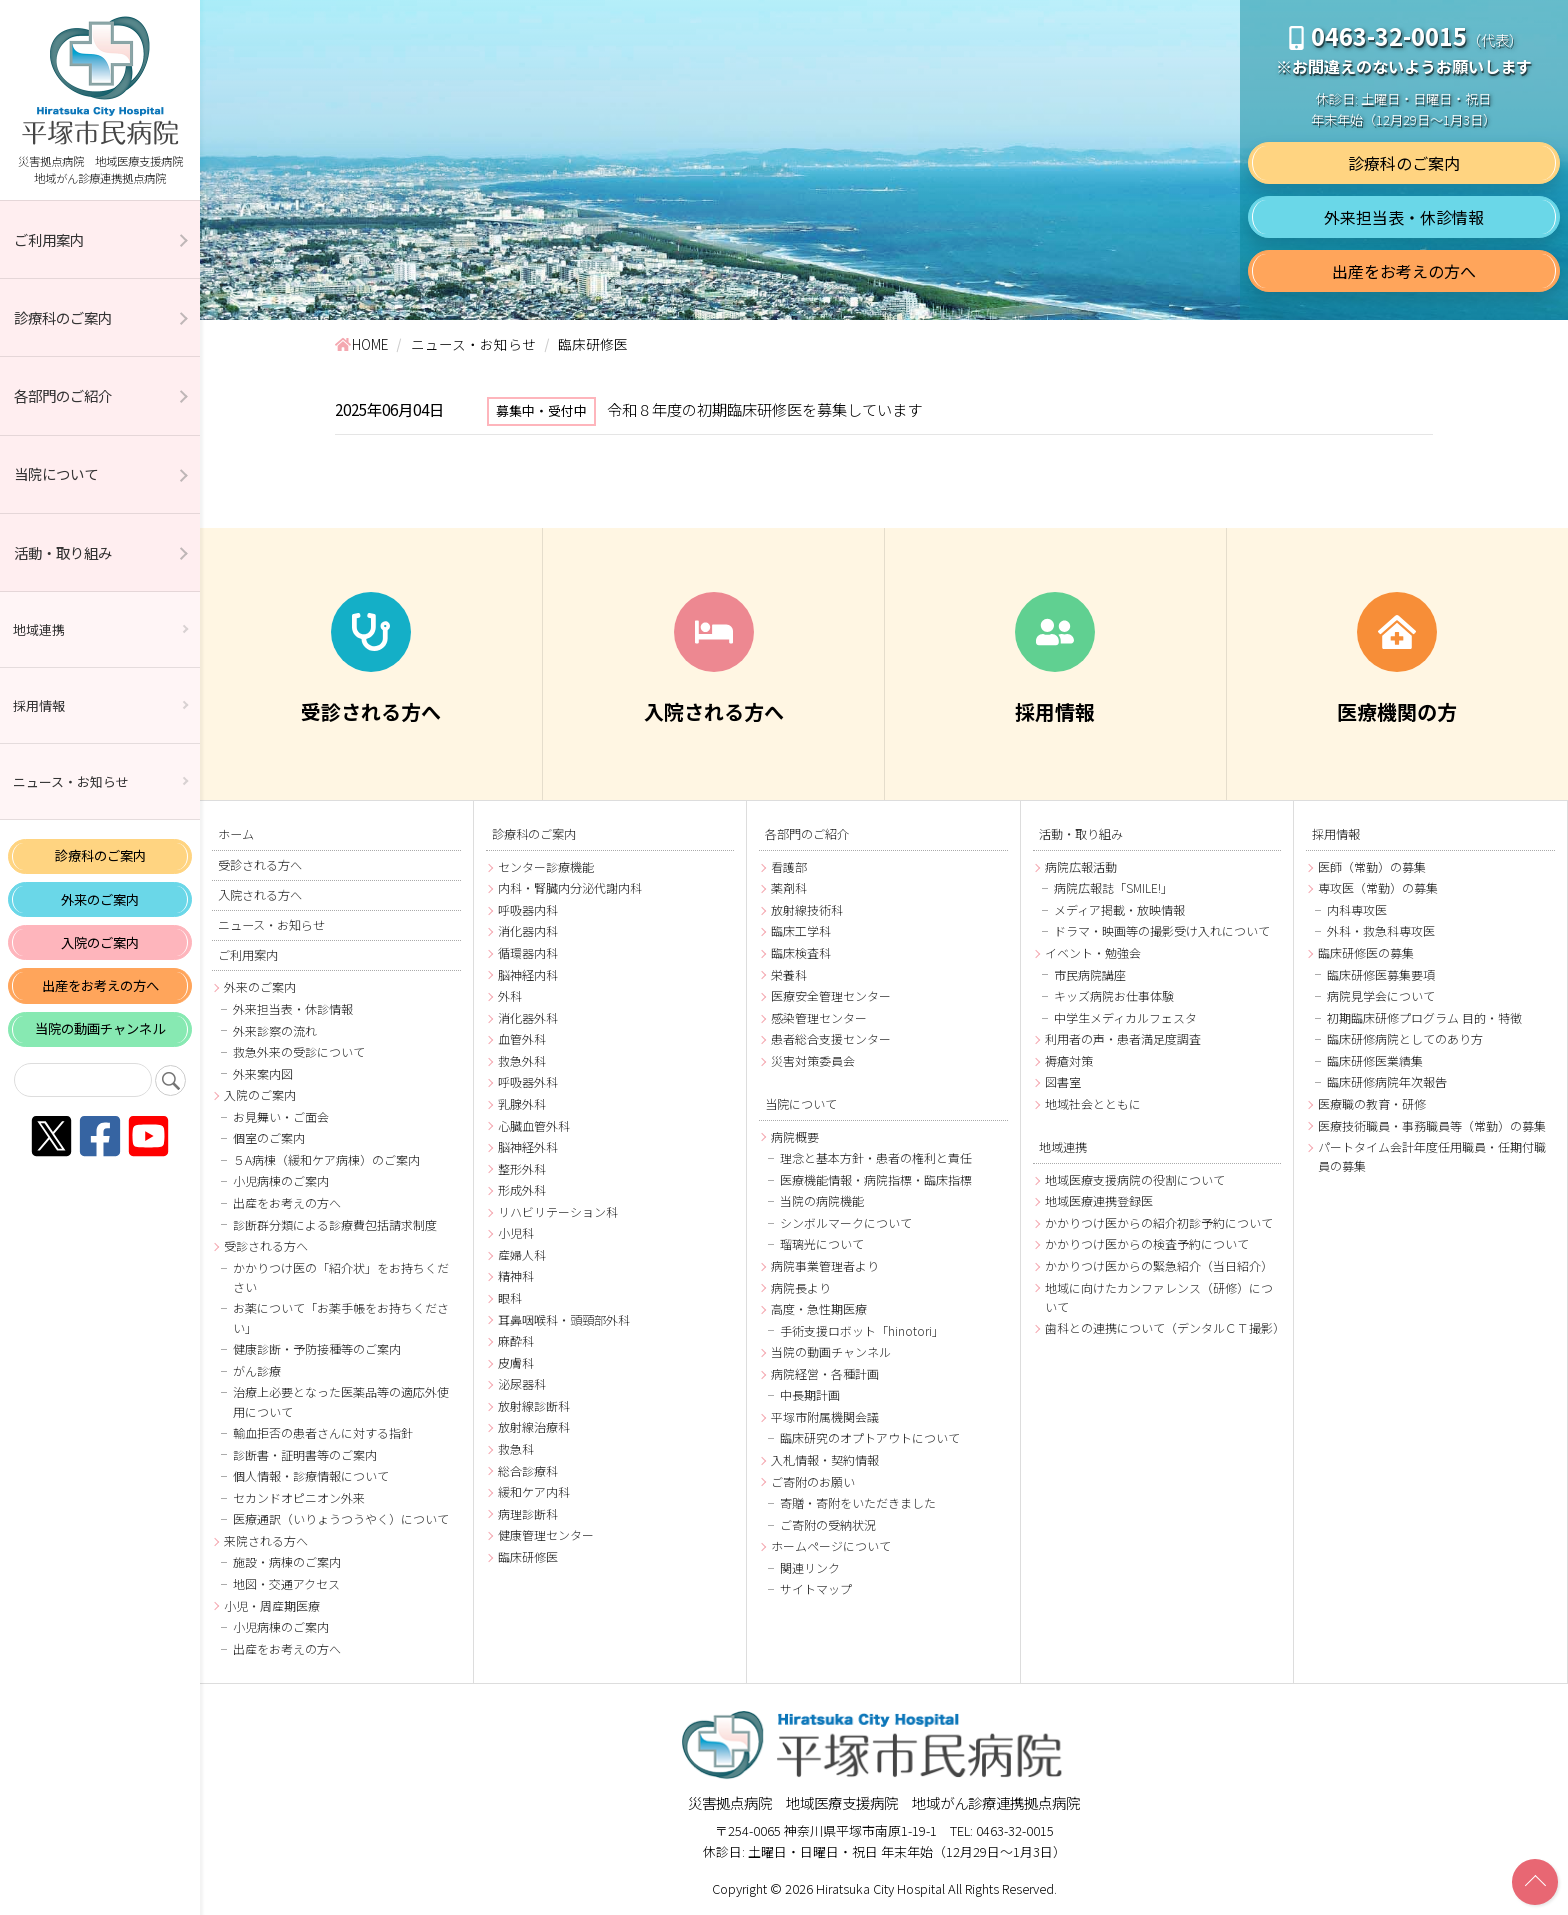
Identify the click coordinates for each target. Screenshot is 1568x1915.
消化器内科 (528, 930)
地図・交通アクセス (286, 1583)
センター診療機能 (546, 866)
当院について (56, 473)
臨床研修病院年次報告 (1387, 1081)
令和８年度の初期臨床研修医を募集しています (764, 409)
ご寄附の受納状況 (828, 1524)
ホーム (236, 834)
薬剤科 (789, 887)
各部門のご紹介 (63, 395)
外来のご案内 (100, 899)
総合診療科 (528, 1470)
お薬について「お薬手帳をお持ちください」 (341, 1317)
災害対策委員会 (813, 1060)
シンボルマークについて (846, 1222)
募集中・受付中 (541, 410)
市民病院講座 (1090, 974)
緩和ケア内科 (534, 1491)
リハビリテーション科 (558, 1211)
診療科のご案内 (63, 317)
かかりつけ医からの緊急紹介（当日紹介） (1159, 1265)
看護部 (789, 866)
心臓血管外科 (534, 1125)
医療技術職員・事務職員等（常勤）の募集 (1432, 1125)
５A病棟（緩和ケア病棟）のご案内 (326, 1159)
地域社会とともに (1093, 1103)
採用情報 (39, 705)
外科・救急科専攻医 (1381, 930)
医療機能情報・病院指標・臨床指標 (876, 1179)
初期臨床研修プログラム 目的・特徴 (1424, 1017)
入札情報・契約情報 (825, 1459)
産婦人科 (522, 1254)
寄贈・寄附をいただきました (858, 1502)
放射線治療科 (534, 1426)
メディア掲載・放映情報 (1119, 909)
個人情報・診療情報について (311, 1475)
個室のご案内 (269, 1137)
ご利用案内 (49, 239)
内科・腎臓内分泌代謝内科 (570, 887)
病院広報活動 (1081, 866)
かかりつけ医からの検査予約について (1147, 1243)
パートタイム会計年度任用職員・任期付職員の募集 (1432, 1156)
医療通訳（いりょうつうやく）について (341, 1518)
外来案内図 (263, 1073)
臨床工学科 (801, 930)
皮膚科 (516, 1362)
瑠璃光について (822, 1243)
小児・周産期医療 (272, 1605)
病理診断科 (528, 1513)
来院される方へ (266, 1540)
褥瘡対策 (1069, 1060)
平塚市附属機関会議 (825, 1416)
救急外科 (522, 1060)
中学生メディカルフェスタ (1125, 1017)
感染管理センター (819, 1017)
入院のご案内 (100, 942)
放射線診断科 (534, 1405)
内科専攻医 (1357, 909)
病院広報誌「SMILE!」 (1113, 887)
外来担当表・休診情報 (1404, 217)
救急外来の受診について (299, 1051)
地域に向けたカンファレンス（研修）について (1159, 1297)
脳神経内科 (528, 974)
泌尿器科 (522, 1383)
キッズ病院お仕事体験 (1114, 995)
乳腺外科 (522, 1103)
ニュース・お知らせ (71, 781)
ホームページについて (831, 1545)
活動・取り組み (63, 552)
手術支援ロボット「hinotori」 (862, 1330)
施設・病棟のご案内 (287, 1561)
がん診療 (257, 1370)
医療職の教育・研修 (1372, 1103)
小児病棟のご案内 (281, 1180)
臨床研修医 (528, 1556)
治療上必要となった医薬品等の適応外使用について (341, 1401)
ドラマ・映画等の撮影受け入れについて (1162, 930)
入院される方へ (260, 895)
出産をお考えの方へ (100, 985)
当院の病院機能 (822, 1200)
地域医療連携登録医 (1099, 1200)
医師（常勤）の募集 (1372, 866)
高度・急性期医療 (819, 1308)
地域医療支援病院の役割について (1135, 1179)
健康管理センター (546, 1534)
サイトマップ (816, 1588)
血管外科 (522, 1038)
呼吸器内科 (528, 909)
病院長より (801, 1287)
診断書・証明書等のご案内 (305, 1454)
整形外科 (522, 1168)
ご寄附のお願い (813, 1481)
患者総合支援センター (831, 1038)
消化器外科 (528, 1017)
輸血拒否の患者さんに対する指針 (323, 1432)
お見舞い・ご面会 (281, 1116)
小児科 (516, 1232)
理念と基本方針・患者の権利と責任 (876, 1157)
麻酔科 (516, 1340)
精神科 (516, 1275)
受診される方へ (260, 865)
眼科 (510, 1297)
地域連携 (39, 629)
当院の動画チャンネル (100, 1028)
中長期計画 (810, 1394)
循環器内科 (528, 952)
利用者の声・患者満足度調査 (1123, 1038)
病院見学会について (1381, 995)
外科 (510, 995)
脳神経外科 (528, 1146)
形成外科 (522, 1189)
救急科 (516, 1448)
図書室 (1063, 1081)
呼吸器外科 (528, 1081)
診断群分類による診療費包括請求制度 (335, 1224)
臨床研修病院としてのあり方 (1405, 1038)
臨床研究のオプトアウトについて (870, 1437)
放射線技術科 (807, 909)
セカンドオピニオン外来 (299, 1497)
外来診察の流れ (275, 1030)
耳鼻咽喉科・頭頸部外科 (564, 1319)
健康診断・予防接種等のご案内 (317, 1348)
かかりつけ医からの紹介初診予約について (1159, 1222)
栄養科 (789, 974)
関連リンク (810, 1567)
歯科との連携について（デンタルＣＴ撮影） (1163, 1327)
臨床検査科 (801, 952)
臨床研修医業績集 (1375, 1060)
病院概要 (795, 1136)
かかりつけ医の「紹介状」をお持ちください (341, 1277)
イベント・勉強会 (1093, 952)
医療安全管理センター (831, 995)
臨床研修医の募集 (1366, 952)
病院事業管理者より (825, 1265)
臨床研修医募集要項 (1381, 974)
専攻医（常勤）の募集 (1378, 887)
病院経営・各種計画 (825, 1373)
